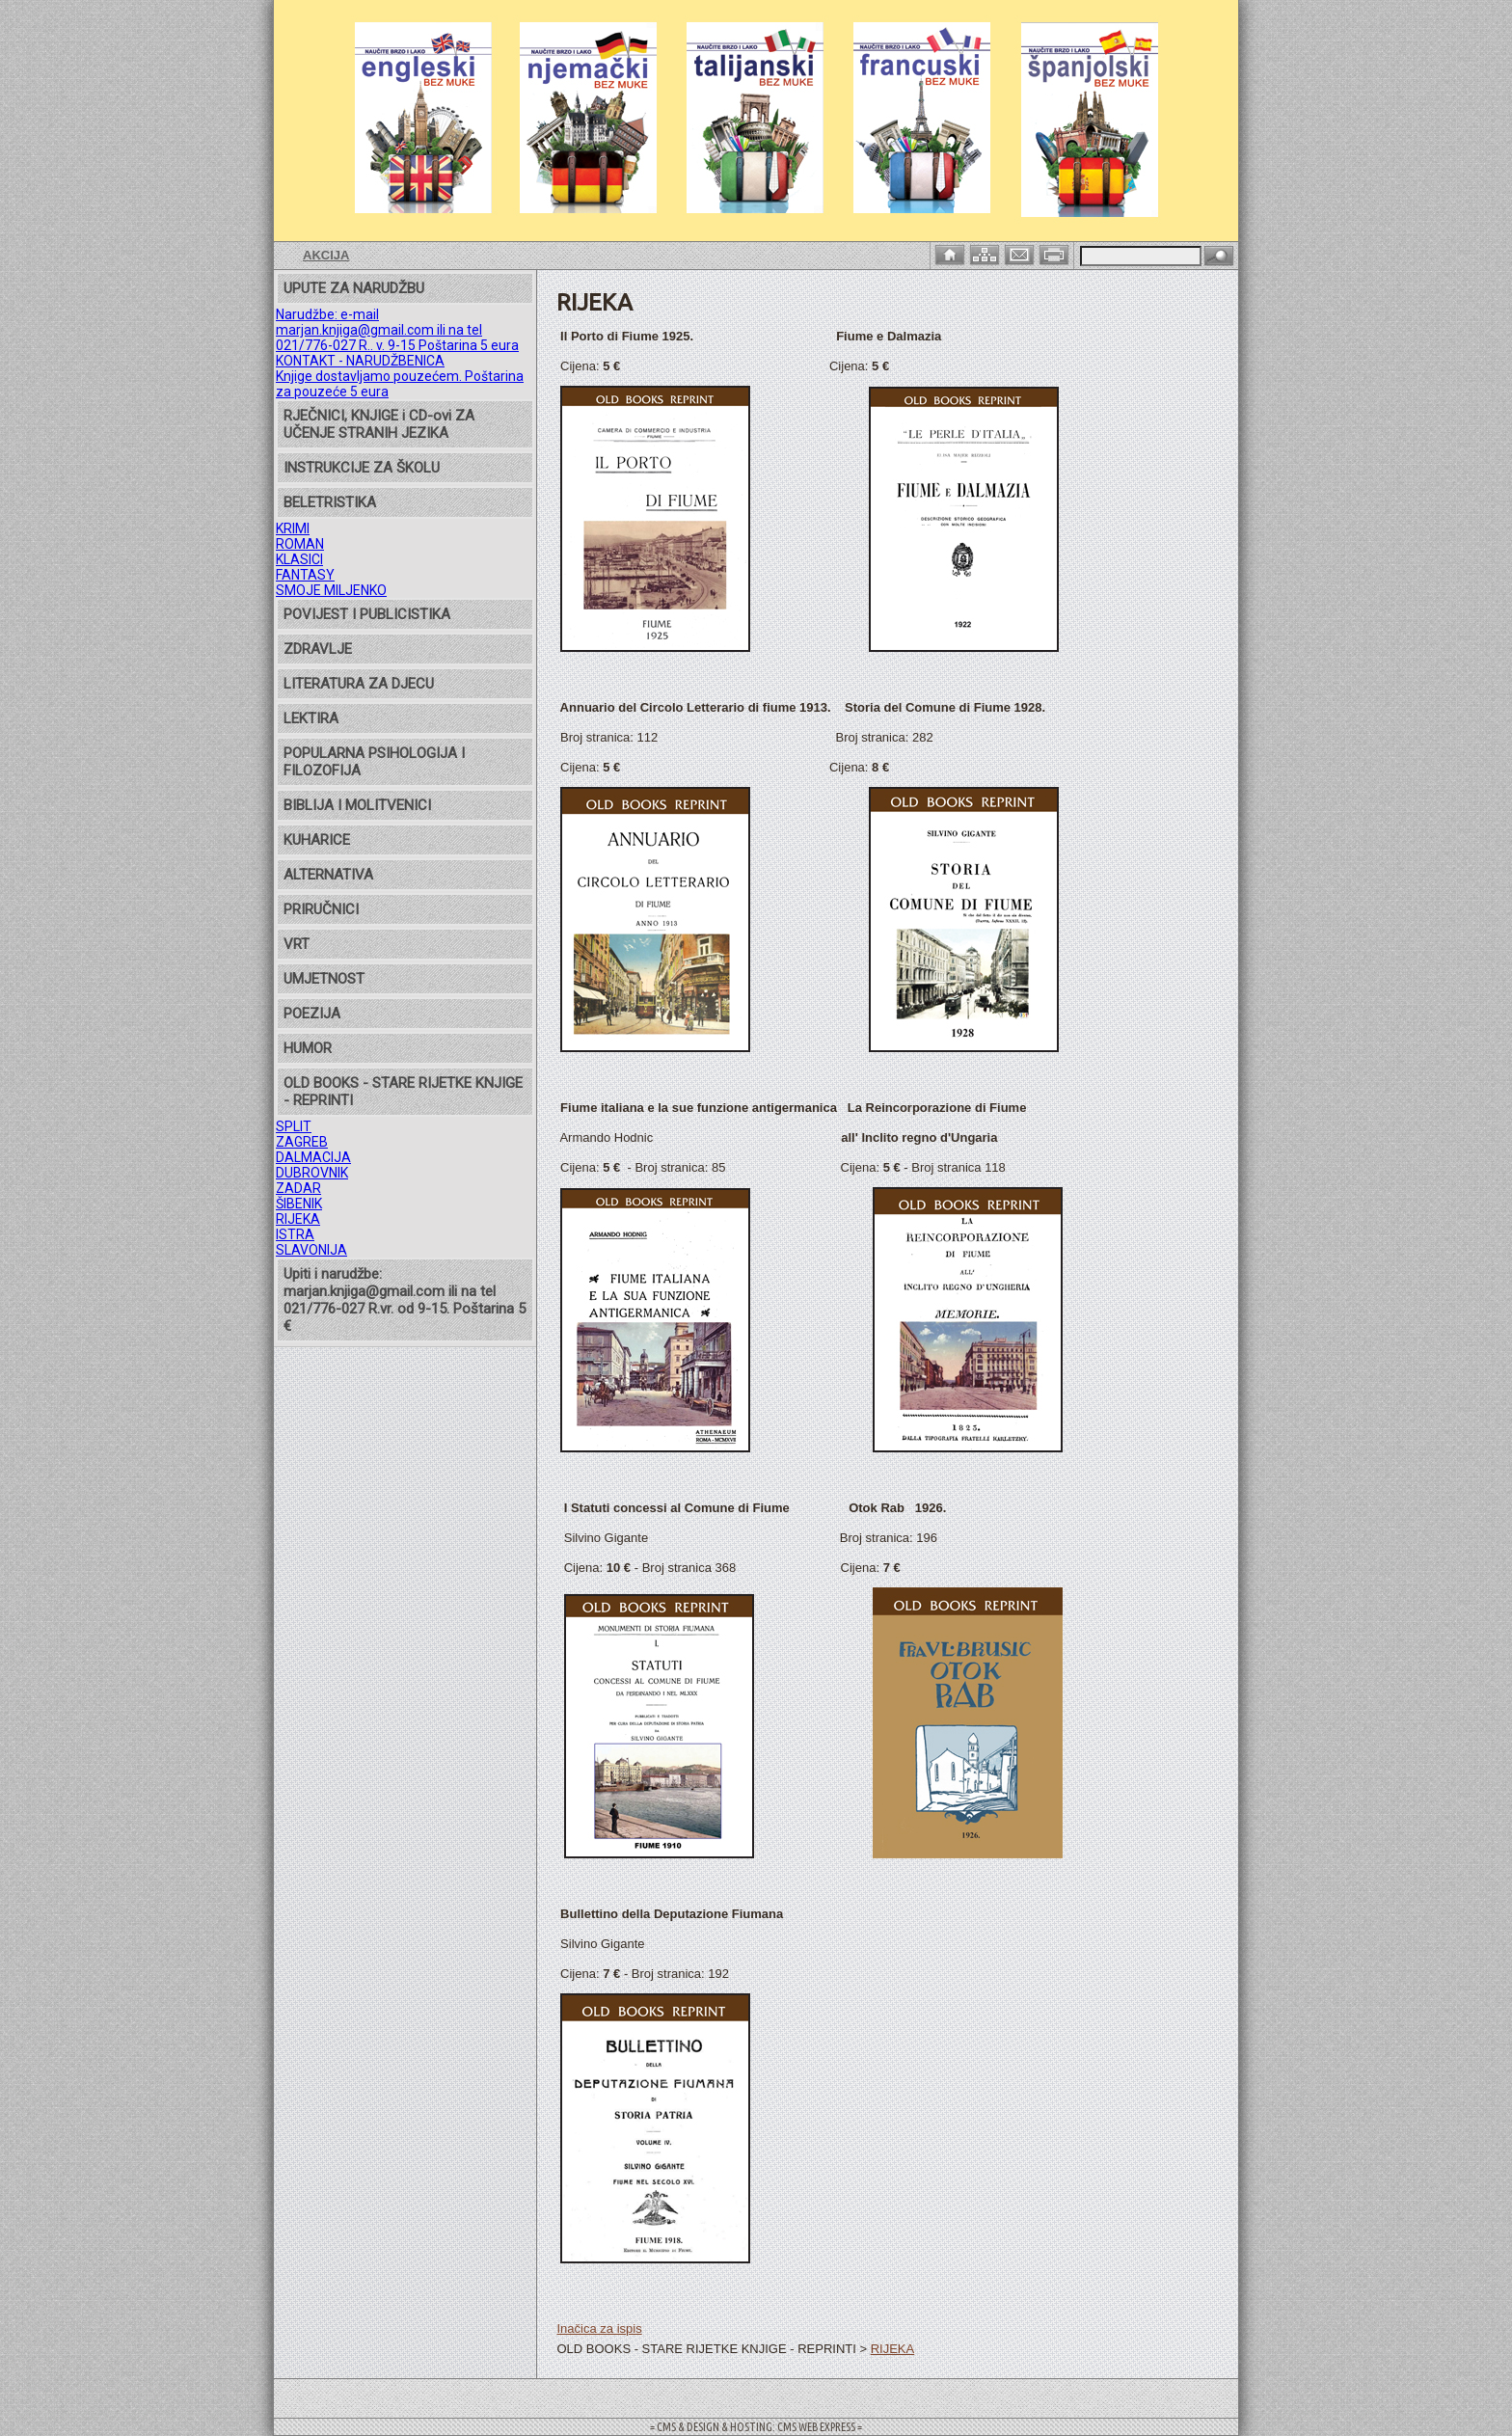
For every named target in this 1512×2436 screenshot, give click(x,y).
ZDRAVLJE (318, 649)
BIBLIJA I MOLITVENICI (357, 805)
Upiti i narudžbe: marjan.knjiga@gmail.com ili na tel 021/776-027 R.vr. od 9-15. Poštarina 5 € (405, 1300)
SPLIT (293, 1126)
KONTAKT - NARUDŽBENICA (360, 360)
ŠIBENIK (299, 1203)
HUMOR (308, 1048)
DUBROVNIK (312, 1172)
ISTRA (295, 1234)
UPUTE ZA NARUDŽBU (354, 288)
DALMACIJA (313, 1157)
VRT (297, 944)
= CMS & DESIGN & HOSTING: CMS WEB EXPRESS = (756, 2427)
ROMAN (300, 544)
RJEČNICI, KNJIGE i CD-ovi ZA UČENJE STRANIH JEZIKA (379, 424)
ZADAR (298, 1188)
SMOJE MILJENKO (331, 590)
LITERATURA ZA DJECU (359, 683)
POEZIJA (312, 1013)
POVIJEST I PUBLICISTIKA (367, 614)
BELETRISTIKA (330, 502)
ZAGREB (302, 1142)
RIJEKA (298, 1219)
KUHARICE (317, 840)
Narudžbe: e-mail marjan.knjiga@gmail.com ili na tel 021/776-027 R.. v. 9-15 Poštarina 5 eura (397, 330)
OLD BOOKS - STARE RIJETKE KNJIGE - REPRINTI (403, 1091)
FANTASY (305, 574)
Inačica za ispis (598, 2328)
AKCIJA (326, 255)
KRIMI (293, 528)
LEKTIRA (311, 718)
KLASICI (299, 559)
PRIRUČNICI (321, 909)
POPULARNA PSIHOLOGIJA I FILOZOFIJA (374, 761)
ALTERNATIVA (328, 874)
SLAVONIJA (311, 1250)
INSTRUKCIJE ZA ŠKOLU (362, 467)
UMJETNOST (324, 979)
